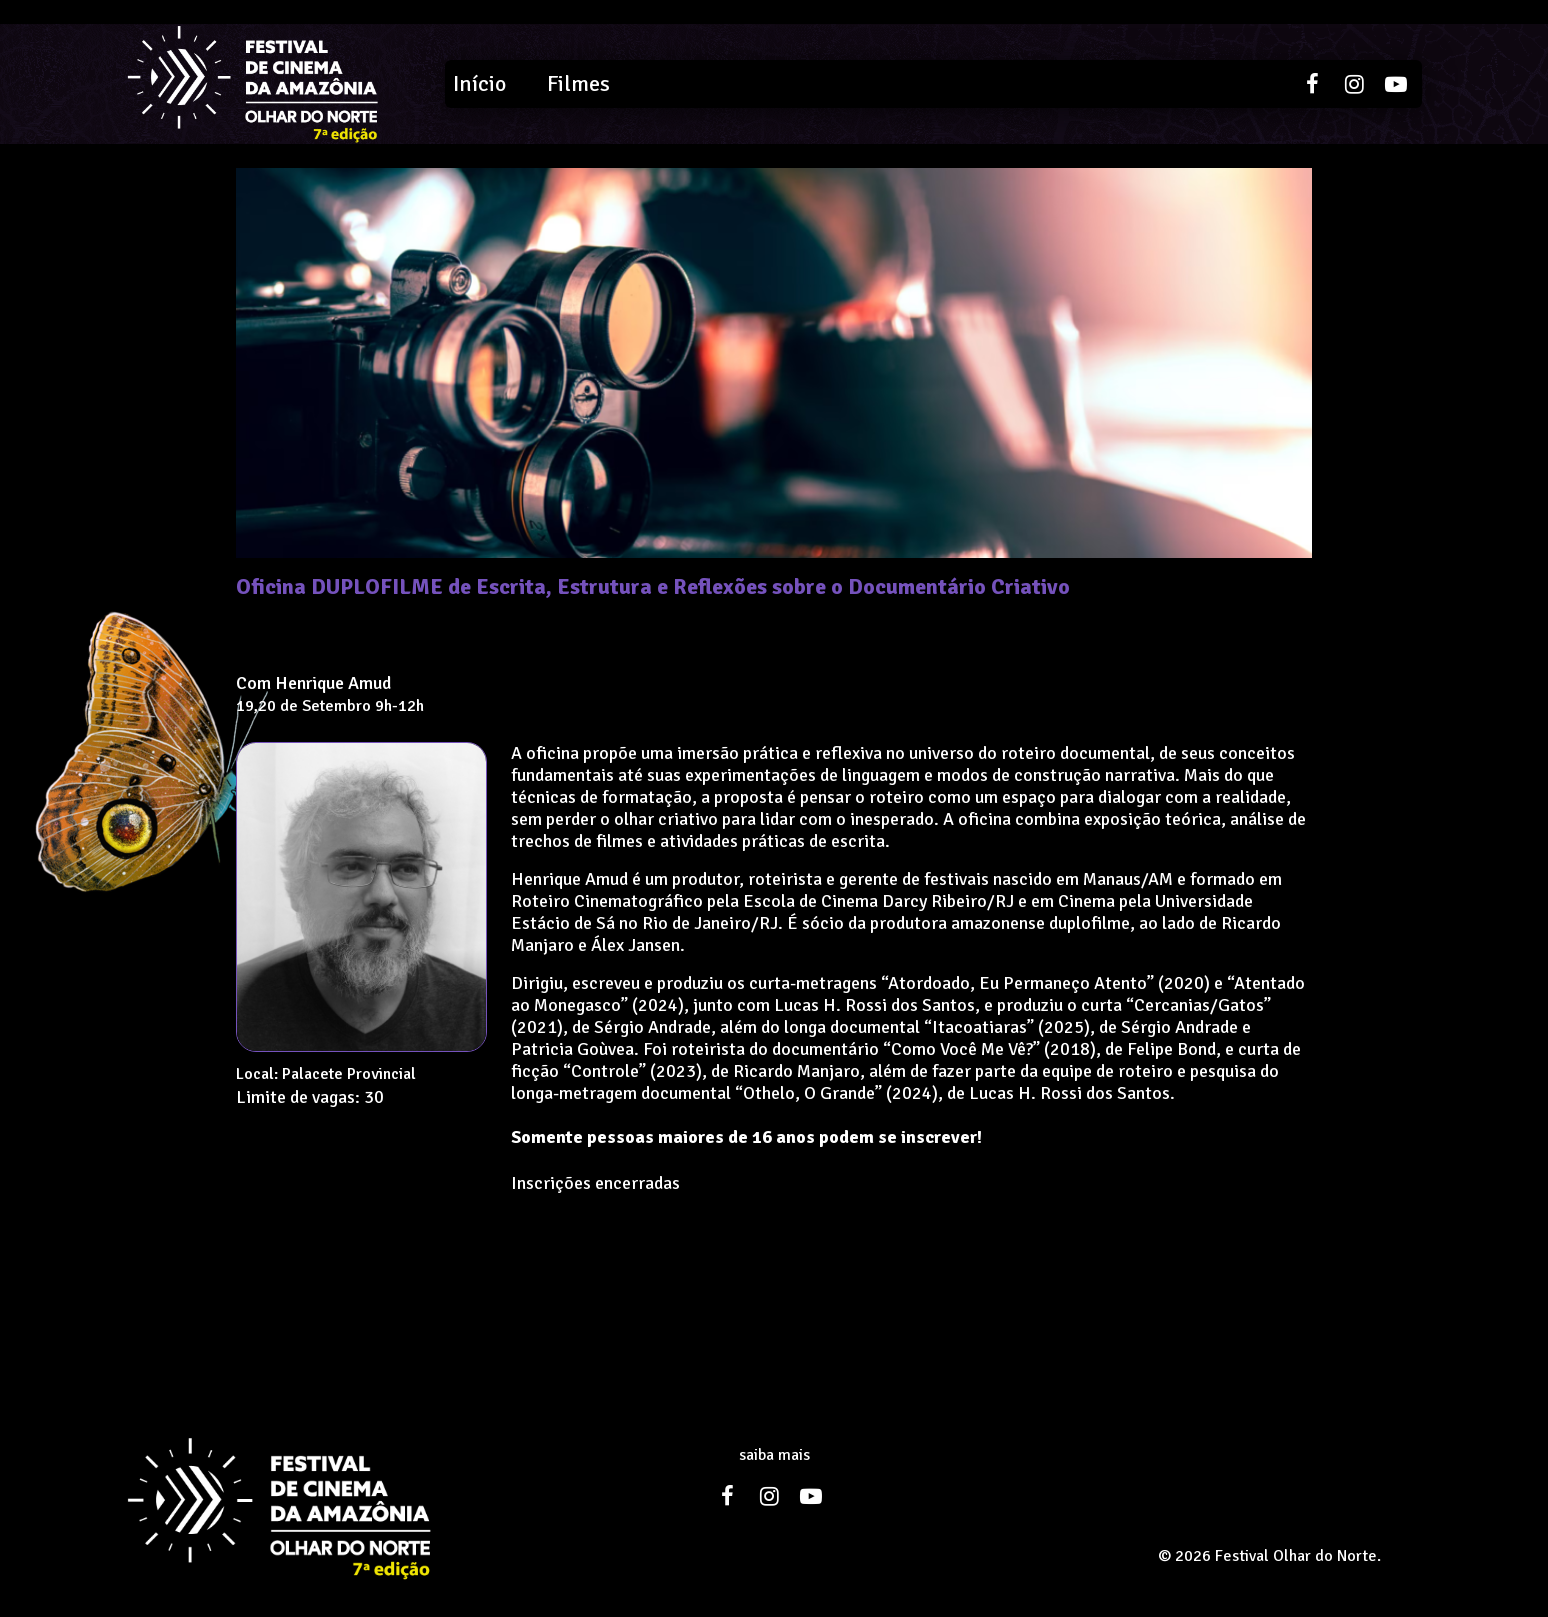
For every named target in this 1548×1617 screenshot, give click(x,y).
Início (479, 83)
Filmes (578, 83)
